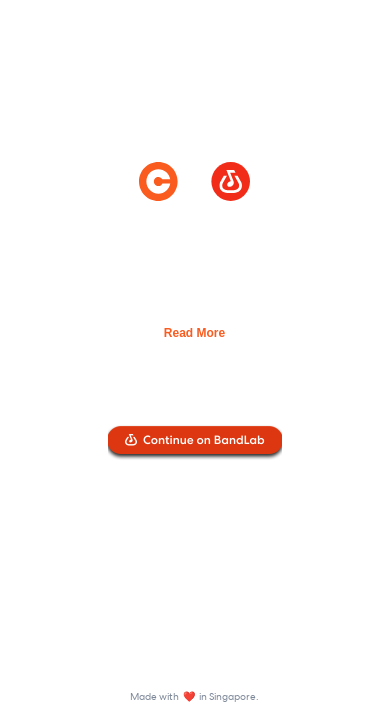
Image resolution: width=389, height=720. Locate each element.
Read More (194, 333)
